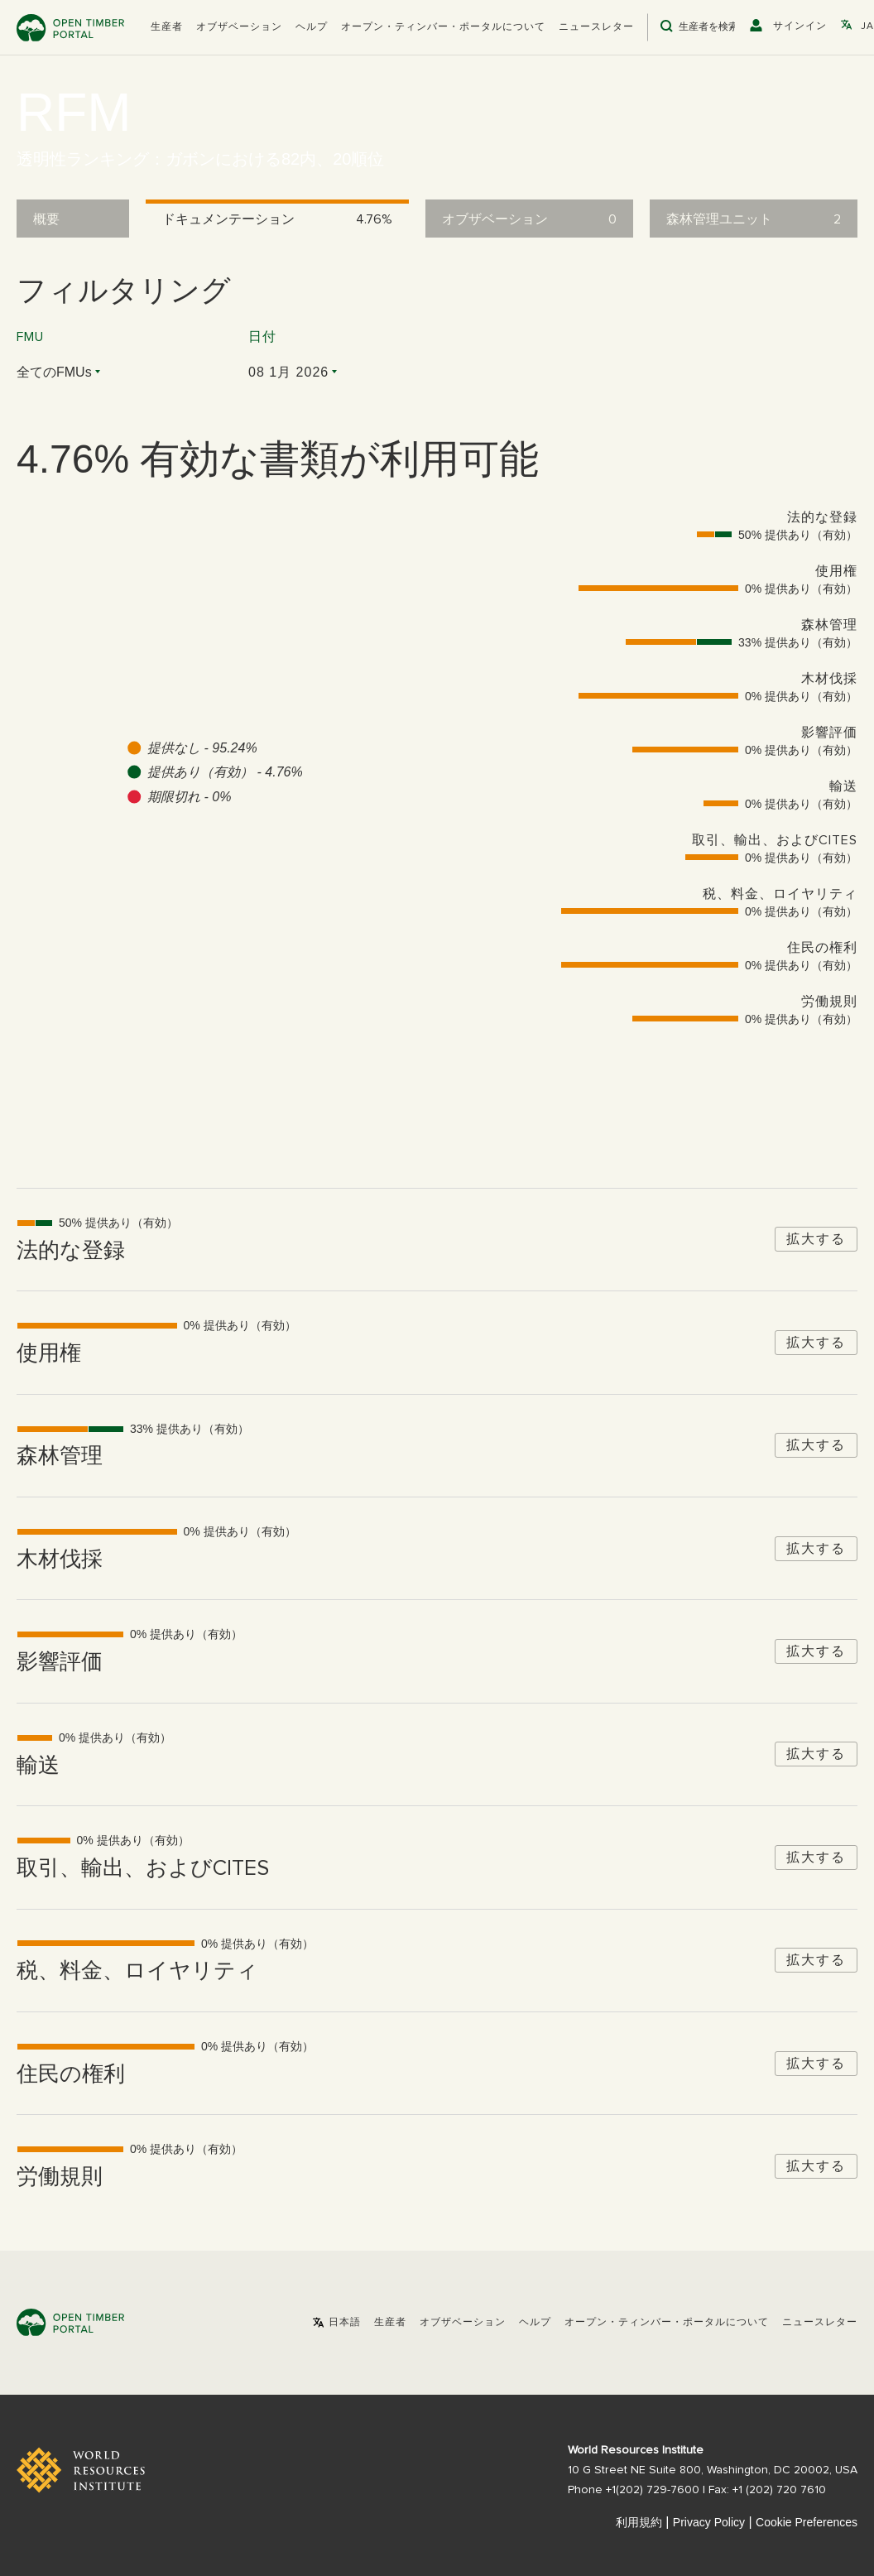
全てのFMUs (54, 372)
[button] (167, 27)
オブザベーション (239, 27)
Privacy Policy (709, 2522)
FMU (30, 337)
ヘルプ (311, 27)
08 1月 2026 (288, 372)
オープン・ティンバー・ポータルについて (443, 27)
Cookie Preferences (806, 2522)
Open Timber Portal (70, 27)
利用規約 (639, 2522)
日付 (262, 337)
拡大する (816, 1239)
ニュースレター (596, 27)
